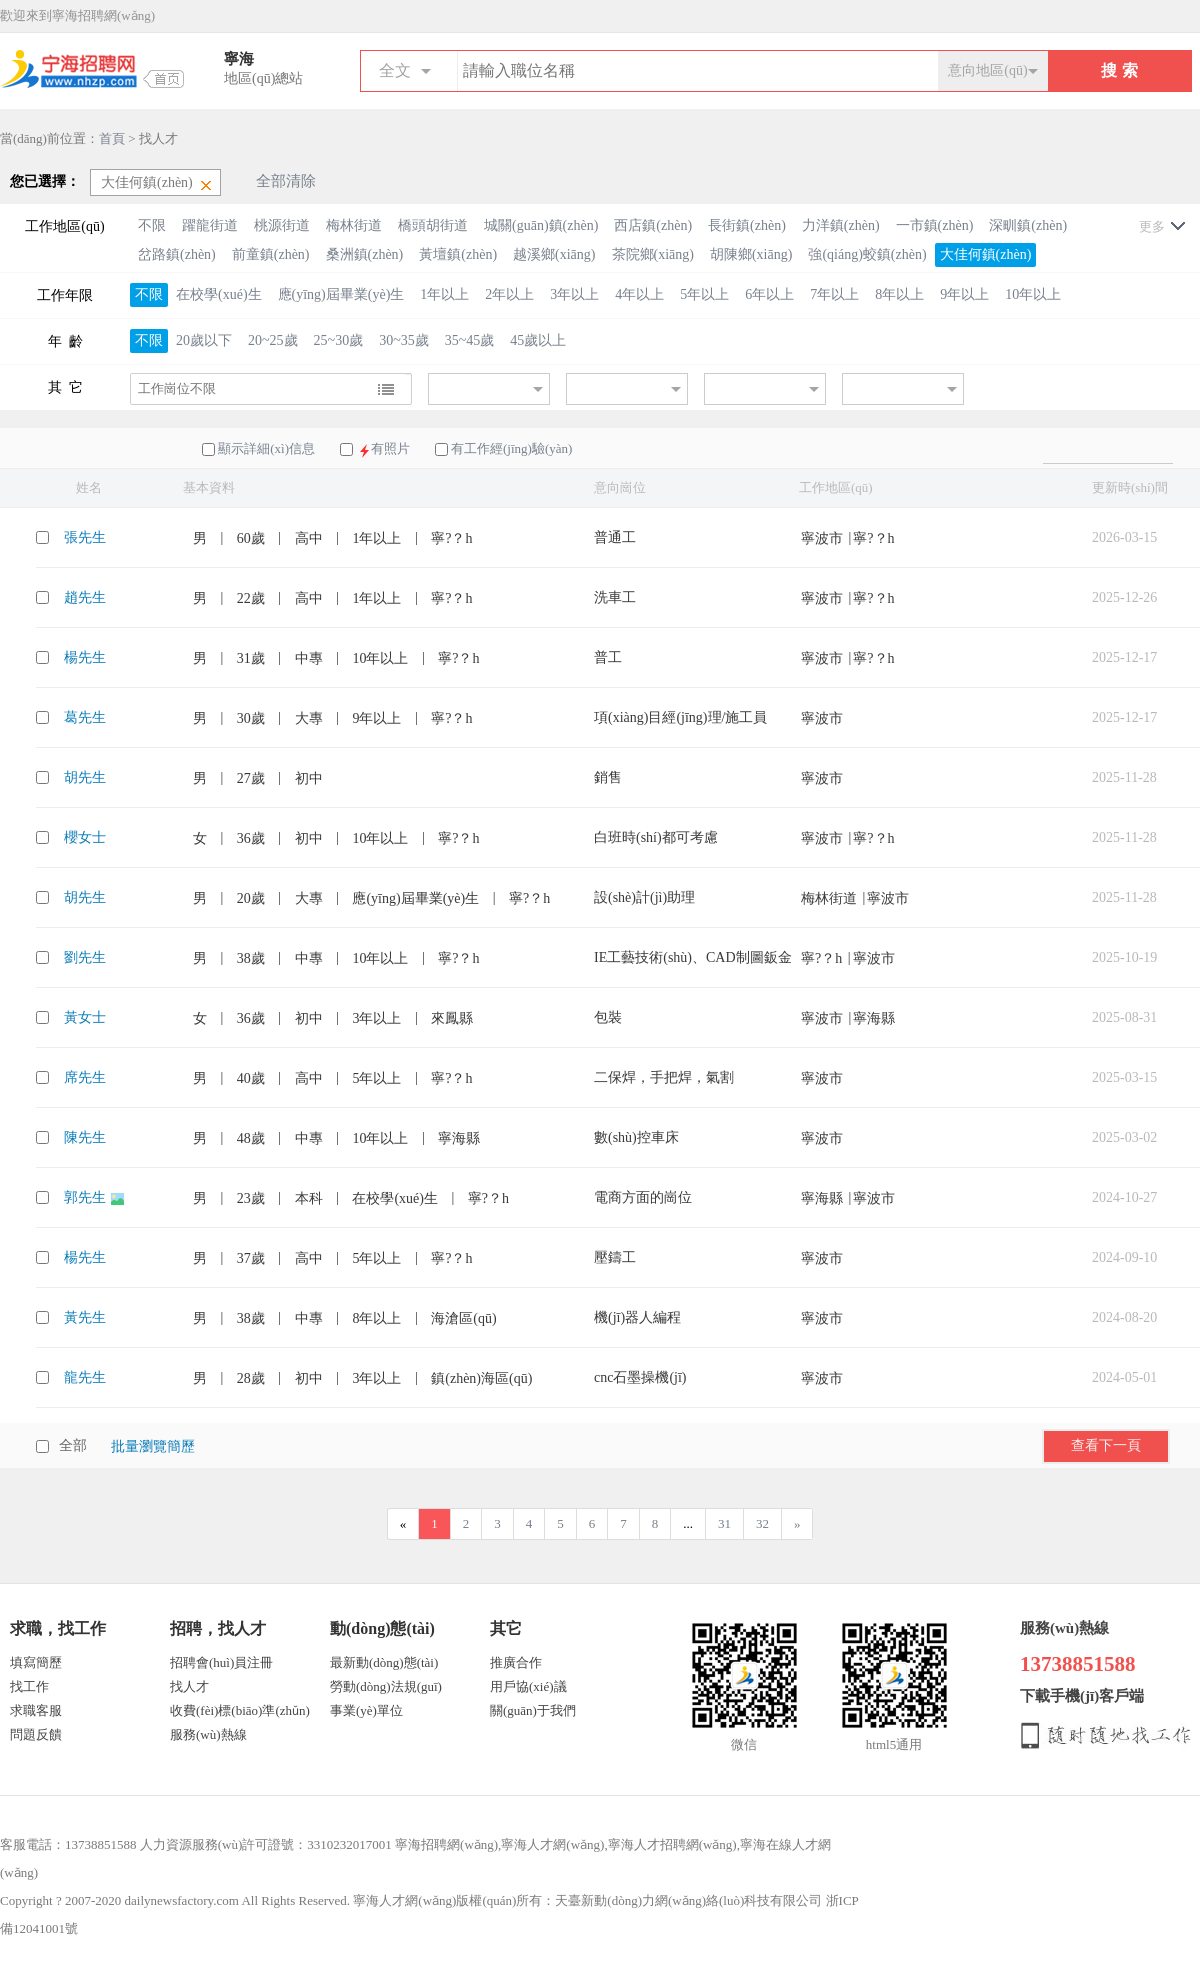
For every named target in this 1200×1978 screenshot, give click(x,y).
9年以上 (964, 294)
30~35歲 (404, 340)
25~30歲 (339, 340)
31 (724, 1523)
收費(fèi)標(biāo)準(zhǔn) (240, 1710)
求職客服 (36, 1710)
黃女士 (85, 1017)
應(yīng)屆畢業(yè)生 (341, 294)
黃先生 (85, 1317)
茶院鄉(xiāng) (653, 254)
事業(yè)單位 (366, 1710)
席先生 (85, 1077)
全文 (395, 70)
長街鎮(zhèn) (747, 225)
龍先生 (85, 1377)
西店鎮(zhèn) (653, 225)
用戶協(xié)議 (528, 1686)
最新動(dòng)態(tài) (384, 1662)
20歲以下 (204, 340)
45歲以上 (538, 340)
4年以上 (639, 294)
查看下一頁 (1106, 1445)
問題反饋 (36, 1734)
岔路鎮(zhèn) (177, 254)
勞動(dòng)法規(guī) (386, 1686)
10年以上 (1033, 294)
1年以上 (444, 294)
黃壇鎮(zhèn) (458, 254)
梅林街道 (354, 225)
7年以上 (834, 294)
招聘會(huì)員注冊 (221, 1662)
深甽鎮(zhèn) (1028, 225)
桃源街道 (282, 225)
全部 (73, 1445)
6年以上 (769, 294)
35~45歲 (470, 340)
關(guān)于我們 (533, 1710)
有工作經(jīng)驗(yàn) (511, 448)
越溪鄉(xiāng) (554, 254)
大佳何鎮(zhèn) (986, 254)
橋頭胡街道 (433, 225)
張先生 (85, 537)
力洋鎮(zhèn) (841, 225)
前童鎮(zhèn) (271, 254)
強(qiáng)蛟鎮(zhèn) (867, 254)
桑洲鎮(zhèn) (365, 254)
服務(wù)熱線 (208, 1734)
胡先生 (85, 777)
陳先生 (85, 1137)
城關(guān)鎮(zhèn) (541, 225)
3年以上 (574, 294)
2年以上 (509, 294)
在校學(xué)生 (219, 294)
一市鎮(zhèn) (935, 225)
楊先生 (85, 657)
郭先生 (87, 1197)
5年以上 (704, 294)
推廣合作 (516, 1662)
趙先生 (85, 597)
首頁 (112, 138)
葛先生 (85, 717)
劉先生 (85, 957)
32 (762, 1523)
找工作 (29, 1686)
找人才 (189, 1686)
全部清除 (286, 181)
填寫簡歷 (36, 1662)
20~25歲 (273, 340)
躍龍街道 (210, 225)
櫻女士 (85, 837)
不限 (152, 225)
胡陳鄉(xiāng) (751, 254)
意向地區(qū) (987, 70)
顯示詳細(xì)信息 (266, 448)
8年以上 (899, 294)
